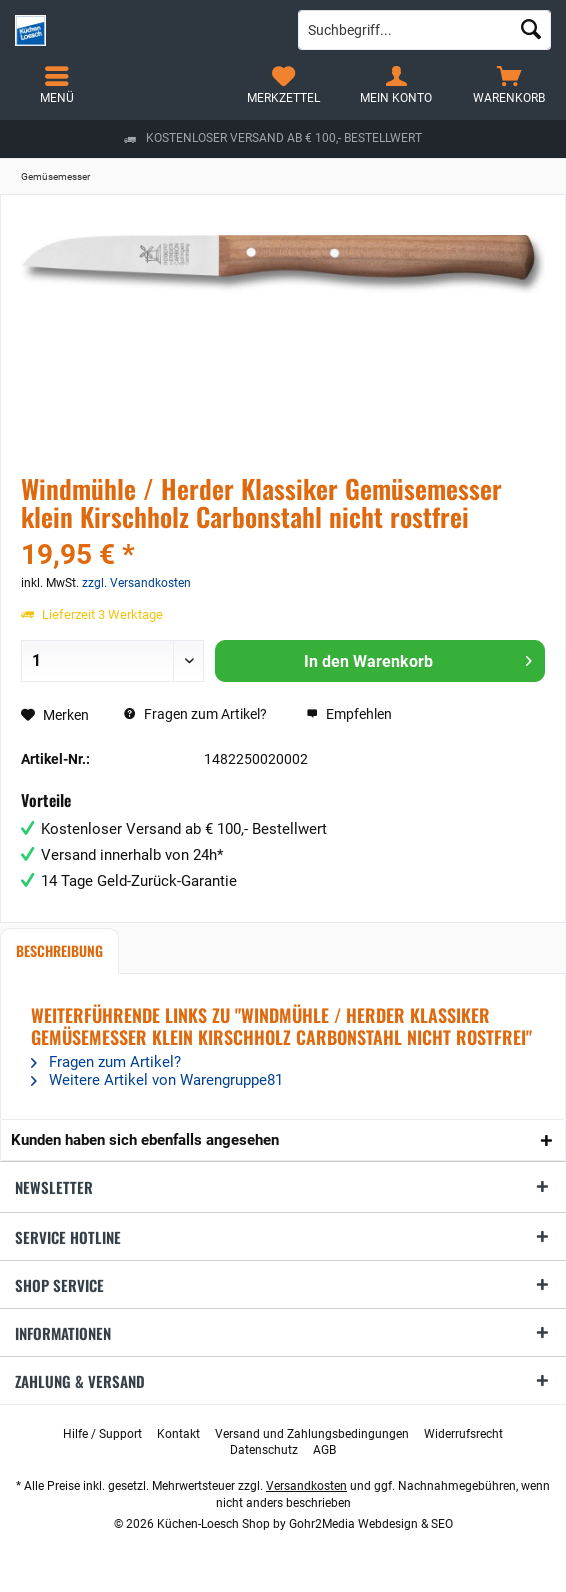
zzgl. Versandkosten (136, 583)
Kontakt (178, 1434)
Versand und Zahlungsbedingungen (312, 1434)
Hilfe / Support (102, 1434)
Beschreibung (59, 950)
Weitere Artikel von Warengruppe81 (157, 1080)
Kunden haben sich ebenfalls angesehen (145, 1140)
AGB (324, 1450)
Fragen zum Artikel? (195, 714)
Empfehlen (349, 714)
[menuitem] (509, 85)
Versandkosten (306, 1486)
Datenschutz (264, 1450)
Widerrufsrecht (463, 1434)
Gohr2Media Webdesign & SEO (371, 1524)
